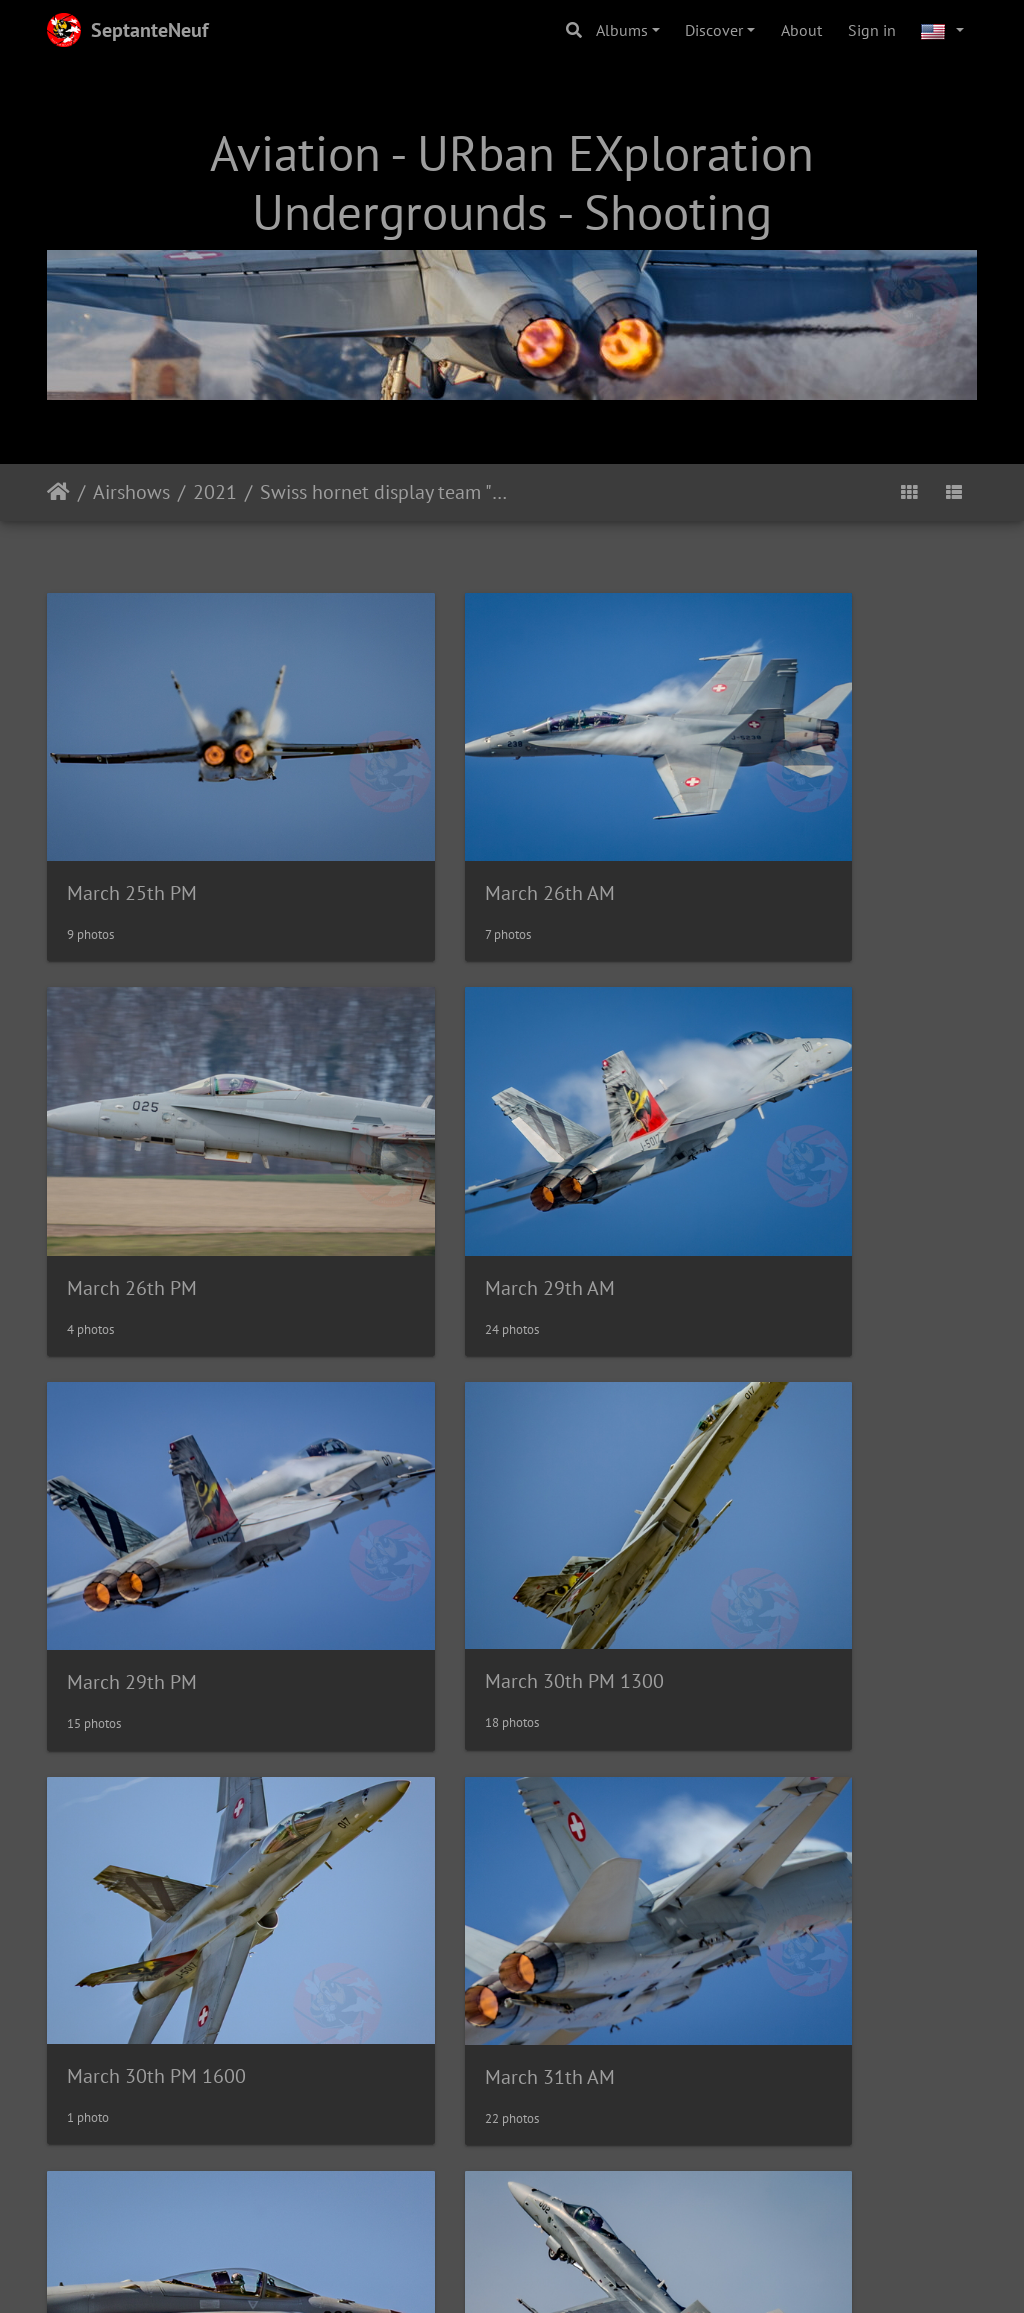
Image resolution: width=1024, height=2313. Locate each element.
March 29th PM (452, 1152)
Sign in (872, 30)
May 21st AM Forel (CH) (166, 2134)
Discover (714, 30)
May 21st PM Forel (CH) (486, 2134)
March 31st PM (770, 1480)
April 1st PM (119, 1806)
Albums (622, 30)
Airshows (131, 492)
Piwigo (553, 2236)
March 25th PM (132, 825)
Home (58, 492)
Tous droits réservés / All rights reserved (826, 2287)
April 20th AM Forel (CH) (491, 1807)
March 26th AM (452, 825)
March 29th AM (132, 1152)
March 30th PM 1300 (796, 1152)
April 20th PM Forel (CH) (811, 1807)
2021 (215, 492)
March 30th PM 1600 (156, 1479)
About (801, 30)
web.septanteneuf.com (461, 2287)
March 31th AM (452, 1480)
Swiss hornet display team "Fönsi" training (383, 492)
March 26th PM (772, 825)
